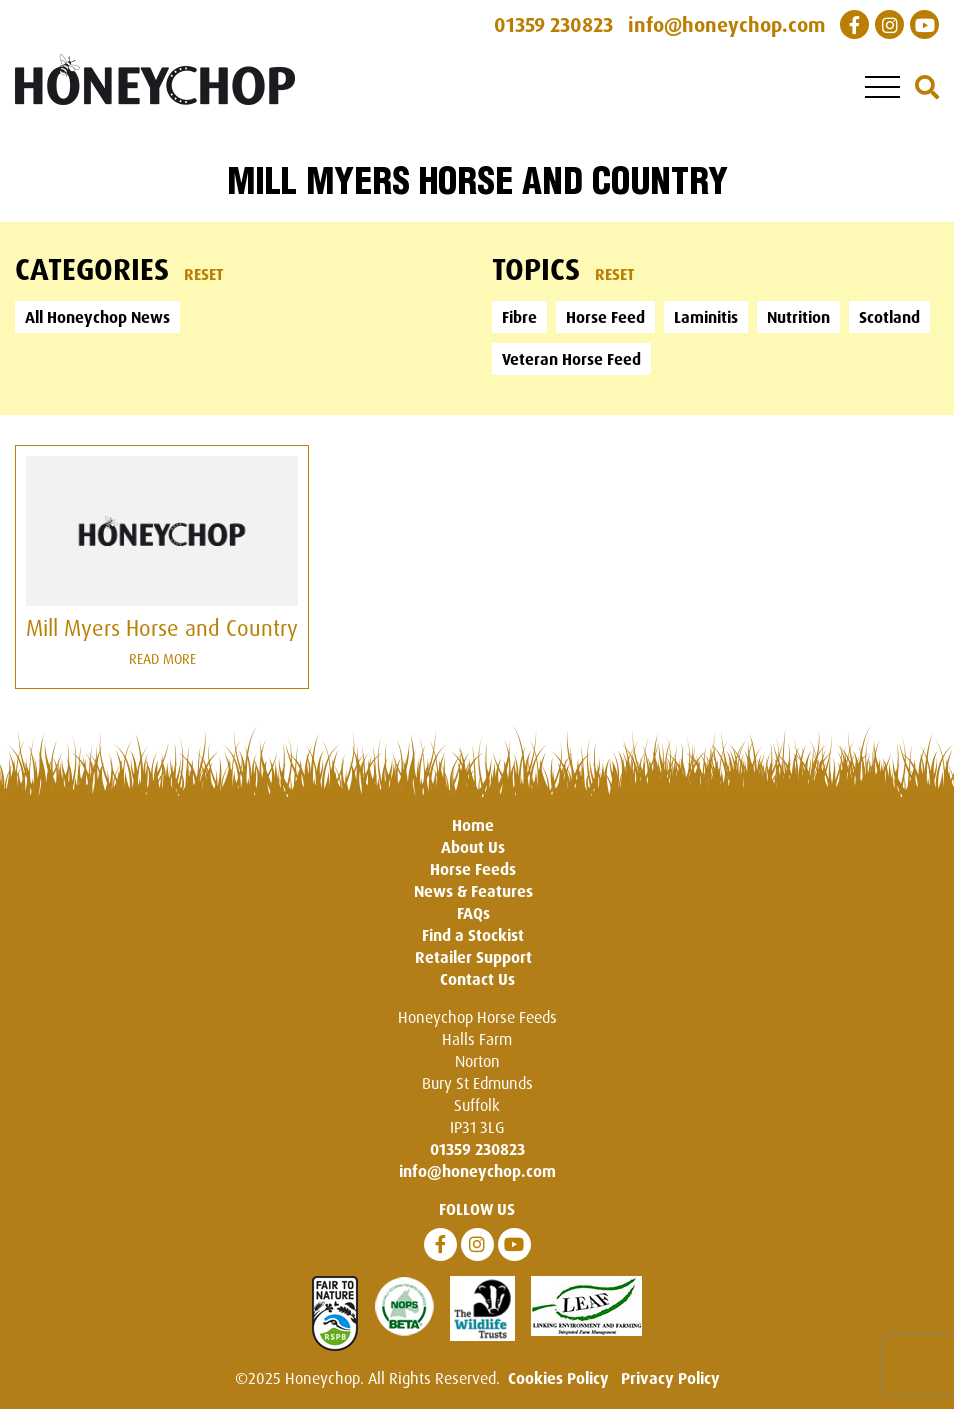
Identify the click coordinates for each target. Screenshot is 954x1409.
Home (473, 825)
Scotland (889, 317)
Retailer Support (473, 957)
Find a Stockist (473, 935)
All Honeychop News (97, 317)
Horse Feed (605, 317)
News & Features (473, 891)
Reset (204, 274)
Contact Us (477, 979)
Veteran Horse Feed (571, 359)
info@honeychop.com (477, 1171)
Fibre (519, 317)
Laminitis (706, 317)
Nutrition (798, 317)
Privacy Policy (670, 1378)
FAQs (473, 913)
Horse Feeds (473, 869)
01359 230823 (477, 1149)
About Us (473, 847)
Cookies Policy (558, 1378)
